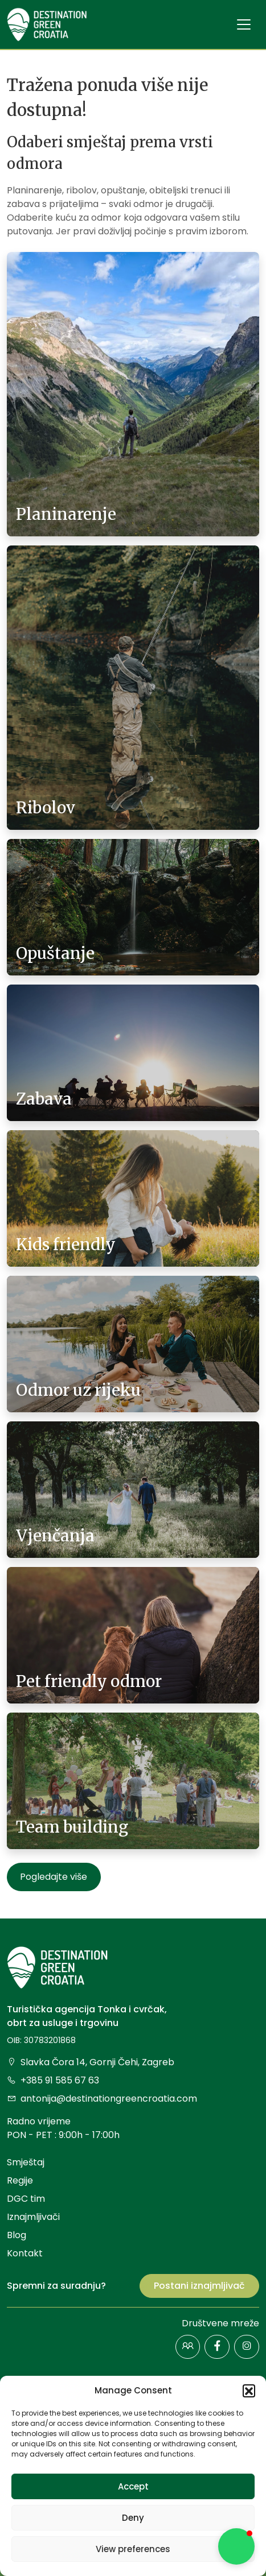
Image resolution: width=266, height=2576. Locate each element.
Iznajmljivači (33, 2216)
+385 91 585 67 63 (53, 2080)
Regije (20, 2180)
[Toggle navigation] (243, 24)
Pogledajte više (53, 1876)
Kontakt (25, 2253)
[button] (249, 2390)
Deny (133, 2518)
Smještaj (25, 2162)
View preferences (133, 2549)
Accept (133, 2486)
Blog (16, 2235)
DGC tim (26, 2198)
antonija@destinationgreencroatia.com (102, 2098)
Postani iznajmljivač (199, 2285)
